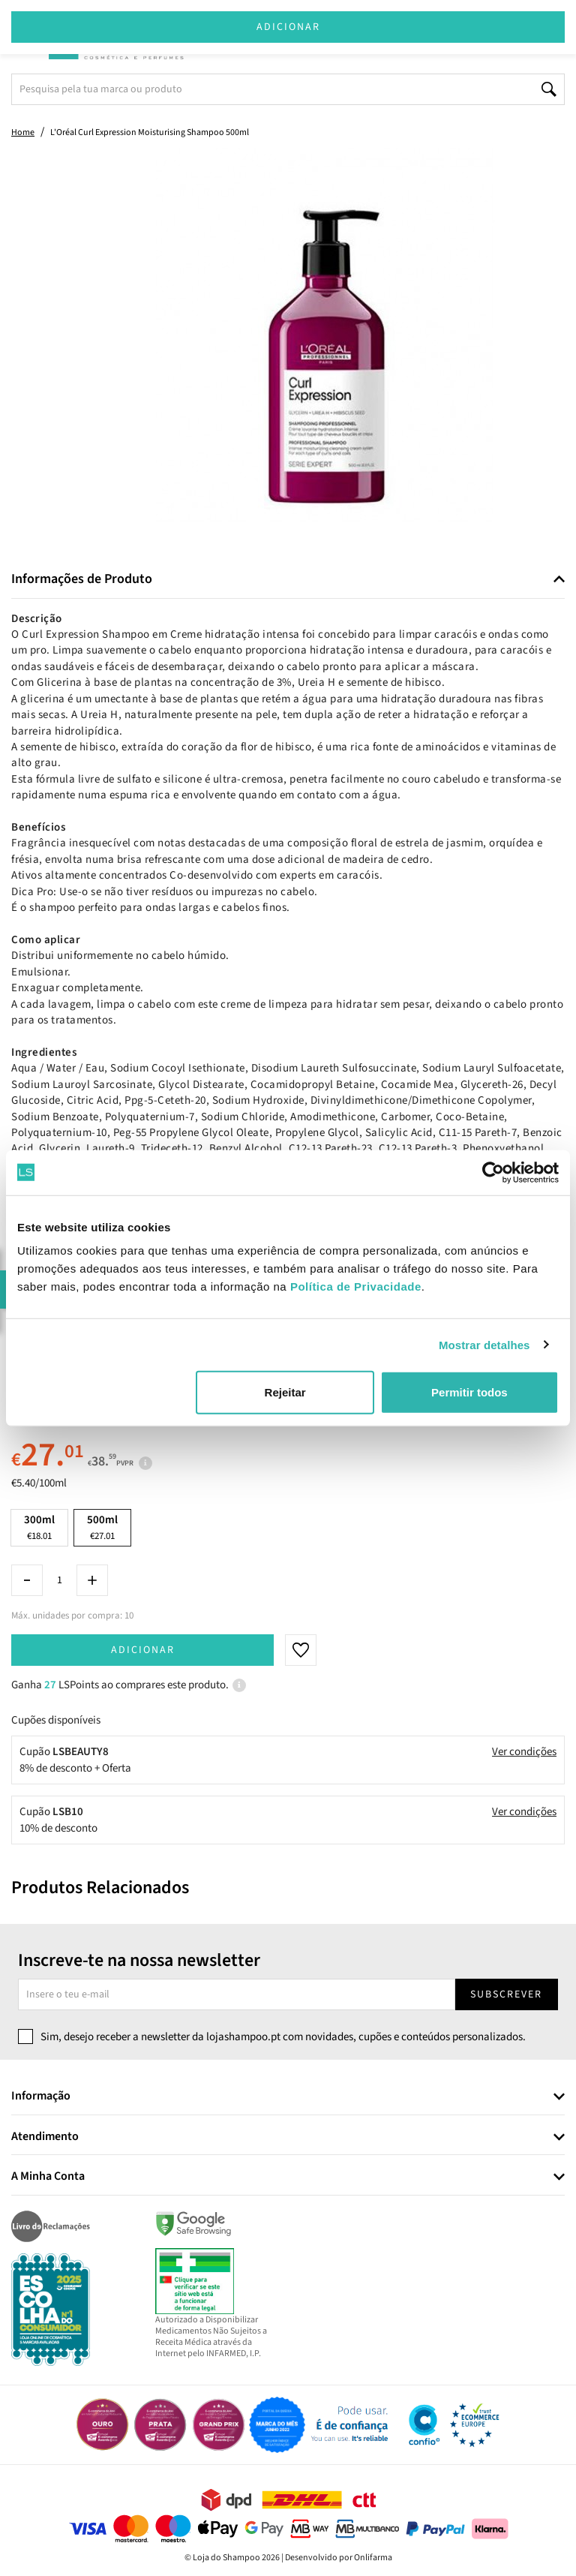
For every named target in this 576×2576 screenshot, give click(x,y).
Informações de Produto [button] (81, 579)
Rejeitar (285, 1392)
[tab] (288, 580)
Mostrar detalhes (484, 1344)
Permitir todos (469, 1392)
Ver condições (524, 1752)
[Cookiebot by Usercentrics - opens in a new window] (493, 1172)
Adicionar (143, 1650)
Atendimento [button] (45, 2137)
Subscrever (506, 1994)
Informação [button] (40, 2096)
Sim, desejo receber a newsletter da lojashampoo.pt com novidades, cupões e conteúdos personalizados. (283, 2037)
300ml (39, 1527)
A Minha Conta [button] (48, 2177)
